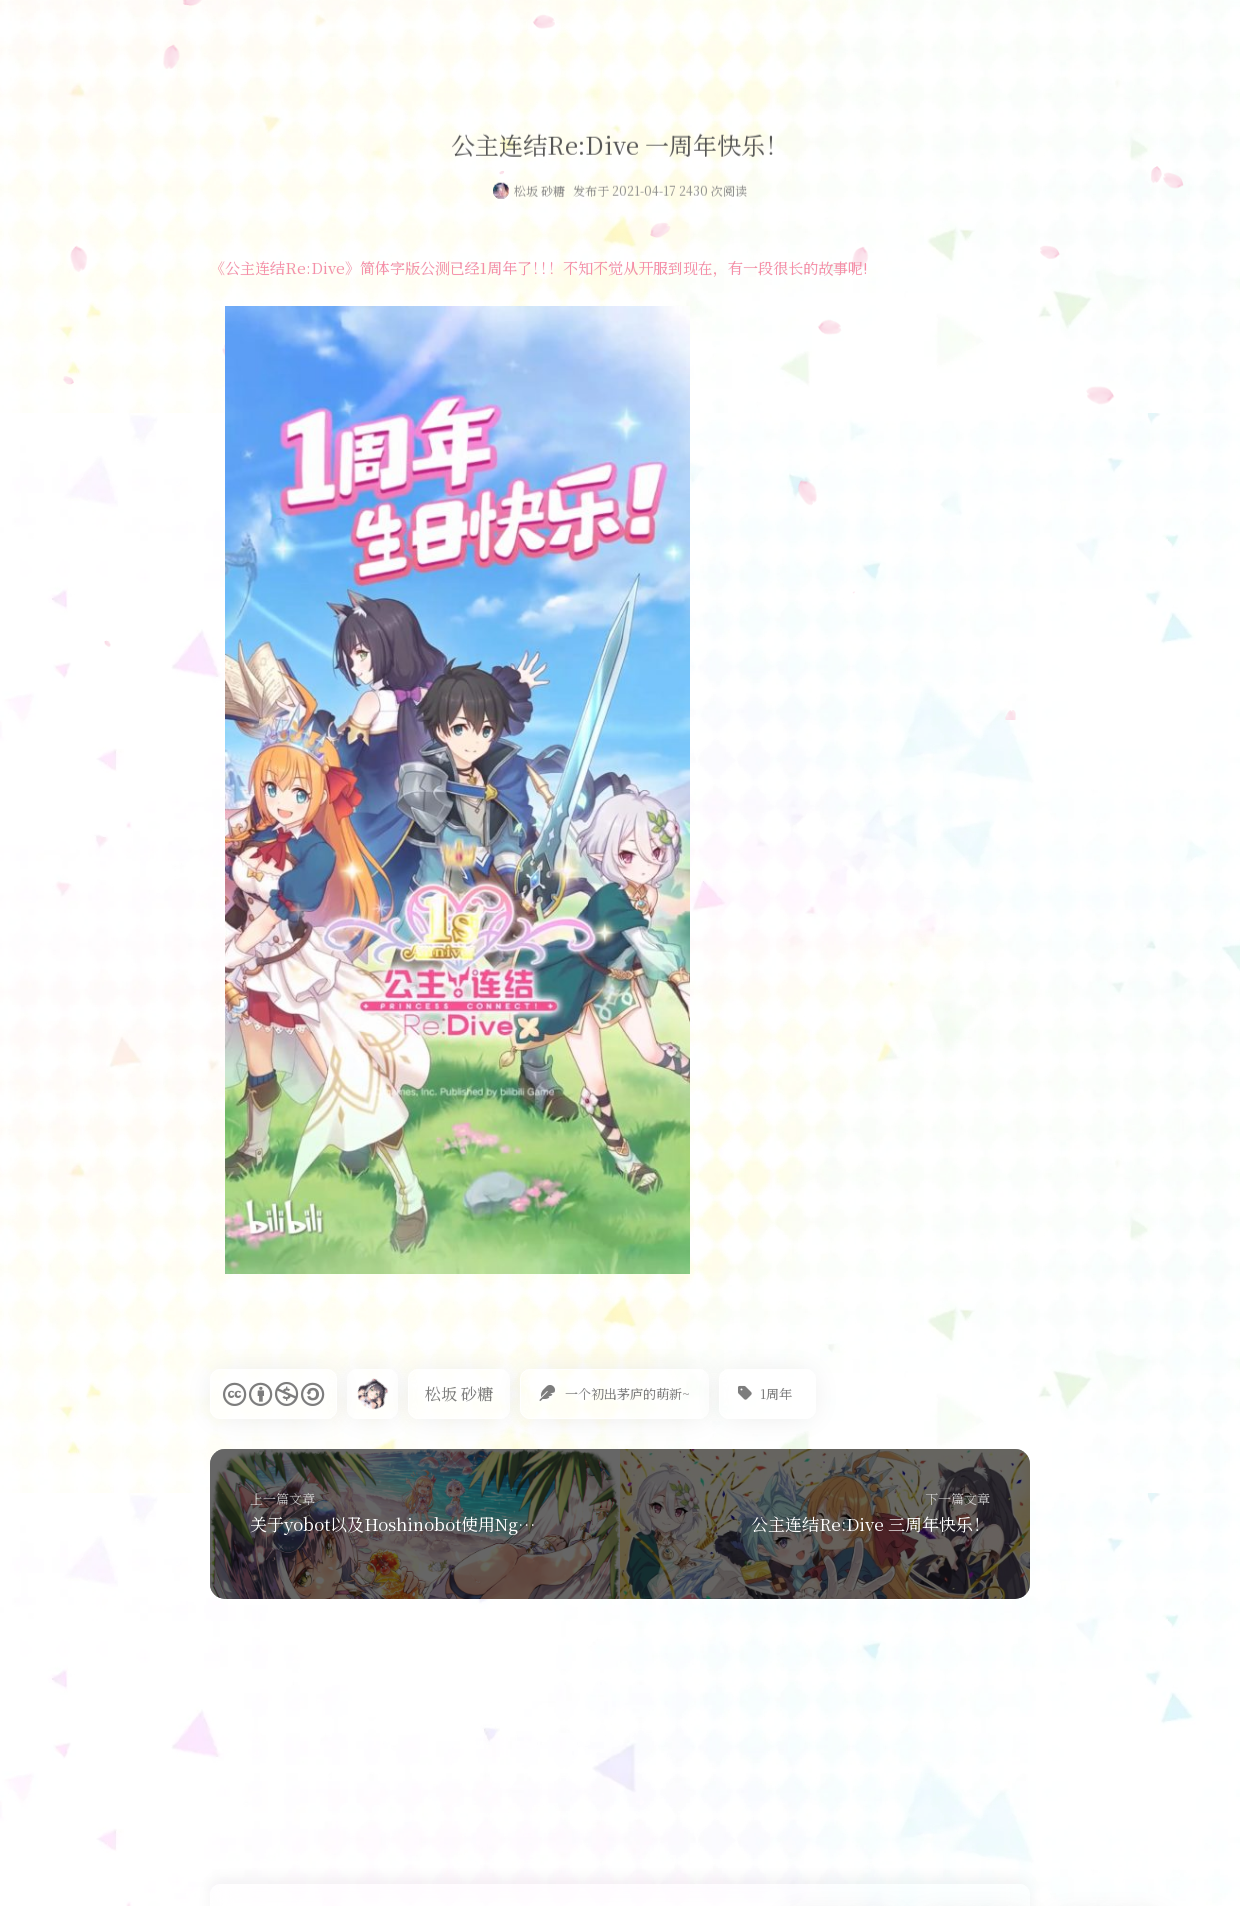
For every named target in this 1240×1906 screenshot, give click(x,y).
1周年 (776, 1393)
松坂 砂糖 (539, 193)
